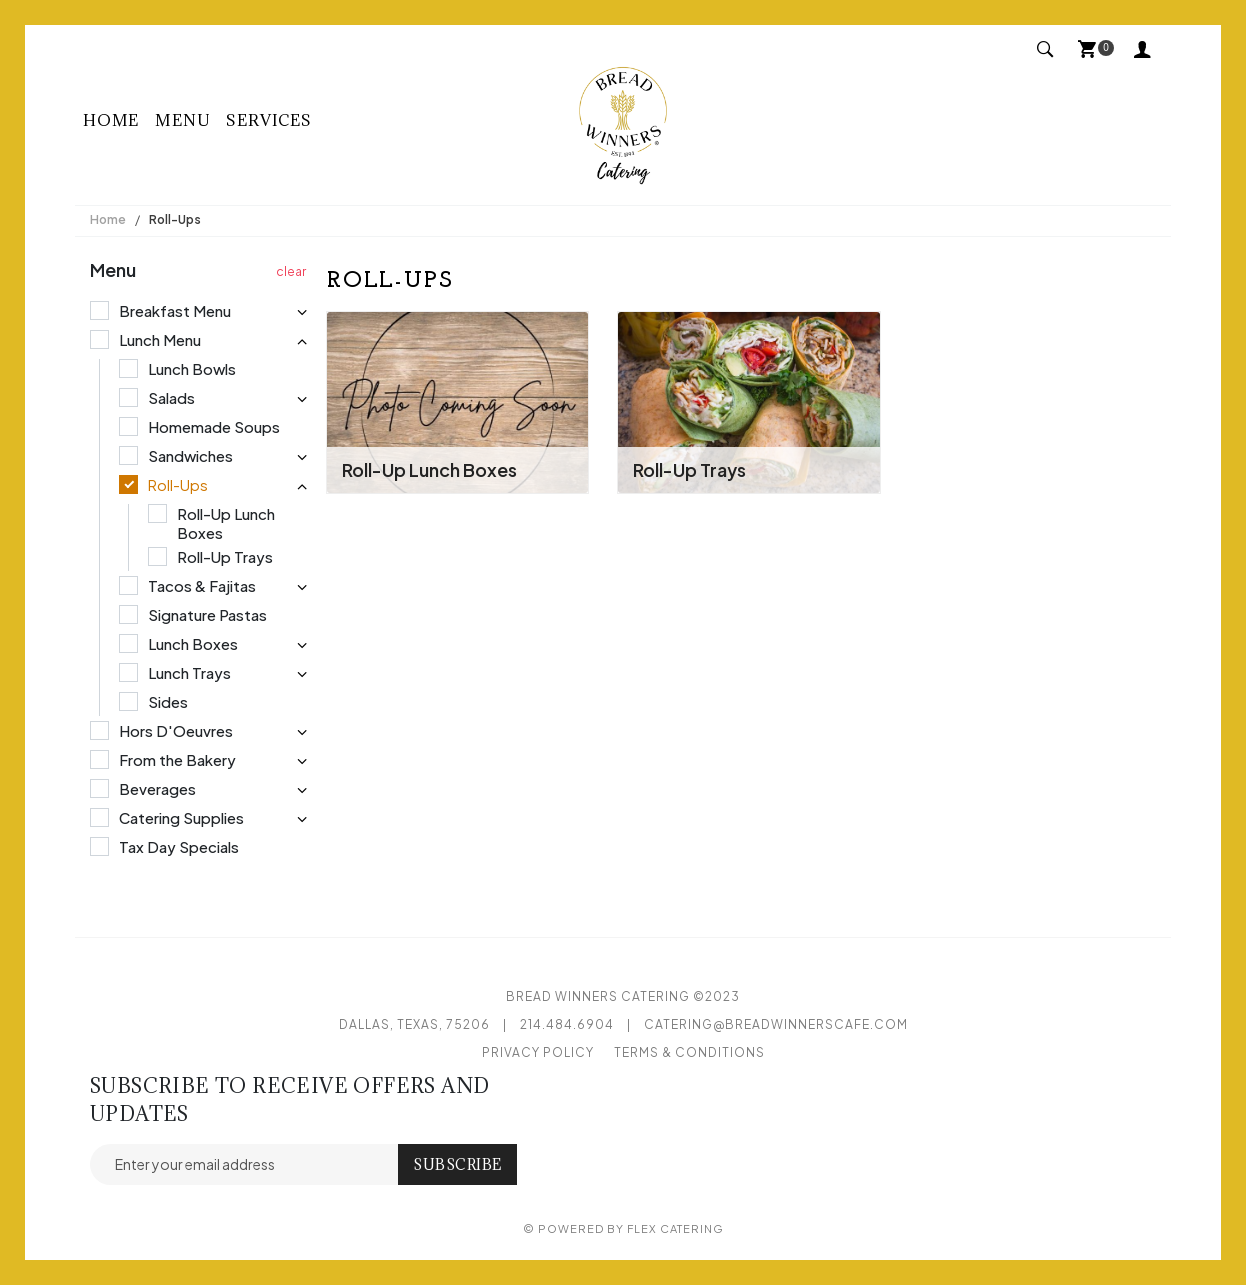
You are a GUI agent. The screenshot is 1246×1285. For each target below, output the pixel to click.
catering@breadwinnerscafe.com (776, 1024)
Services (268, 120)
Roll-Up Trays (689, 469)
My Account (1143, 48)
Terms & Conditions (689, 1052)
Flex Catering (675, 1228)
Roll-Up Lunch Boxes (429, 469)
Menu (182, 120)
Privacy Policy (538, 1052)
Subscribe (457, 1164)
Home (111, 120)
